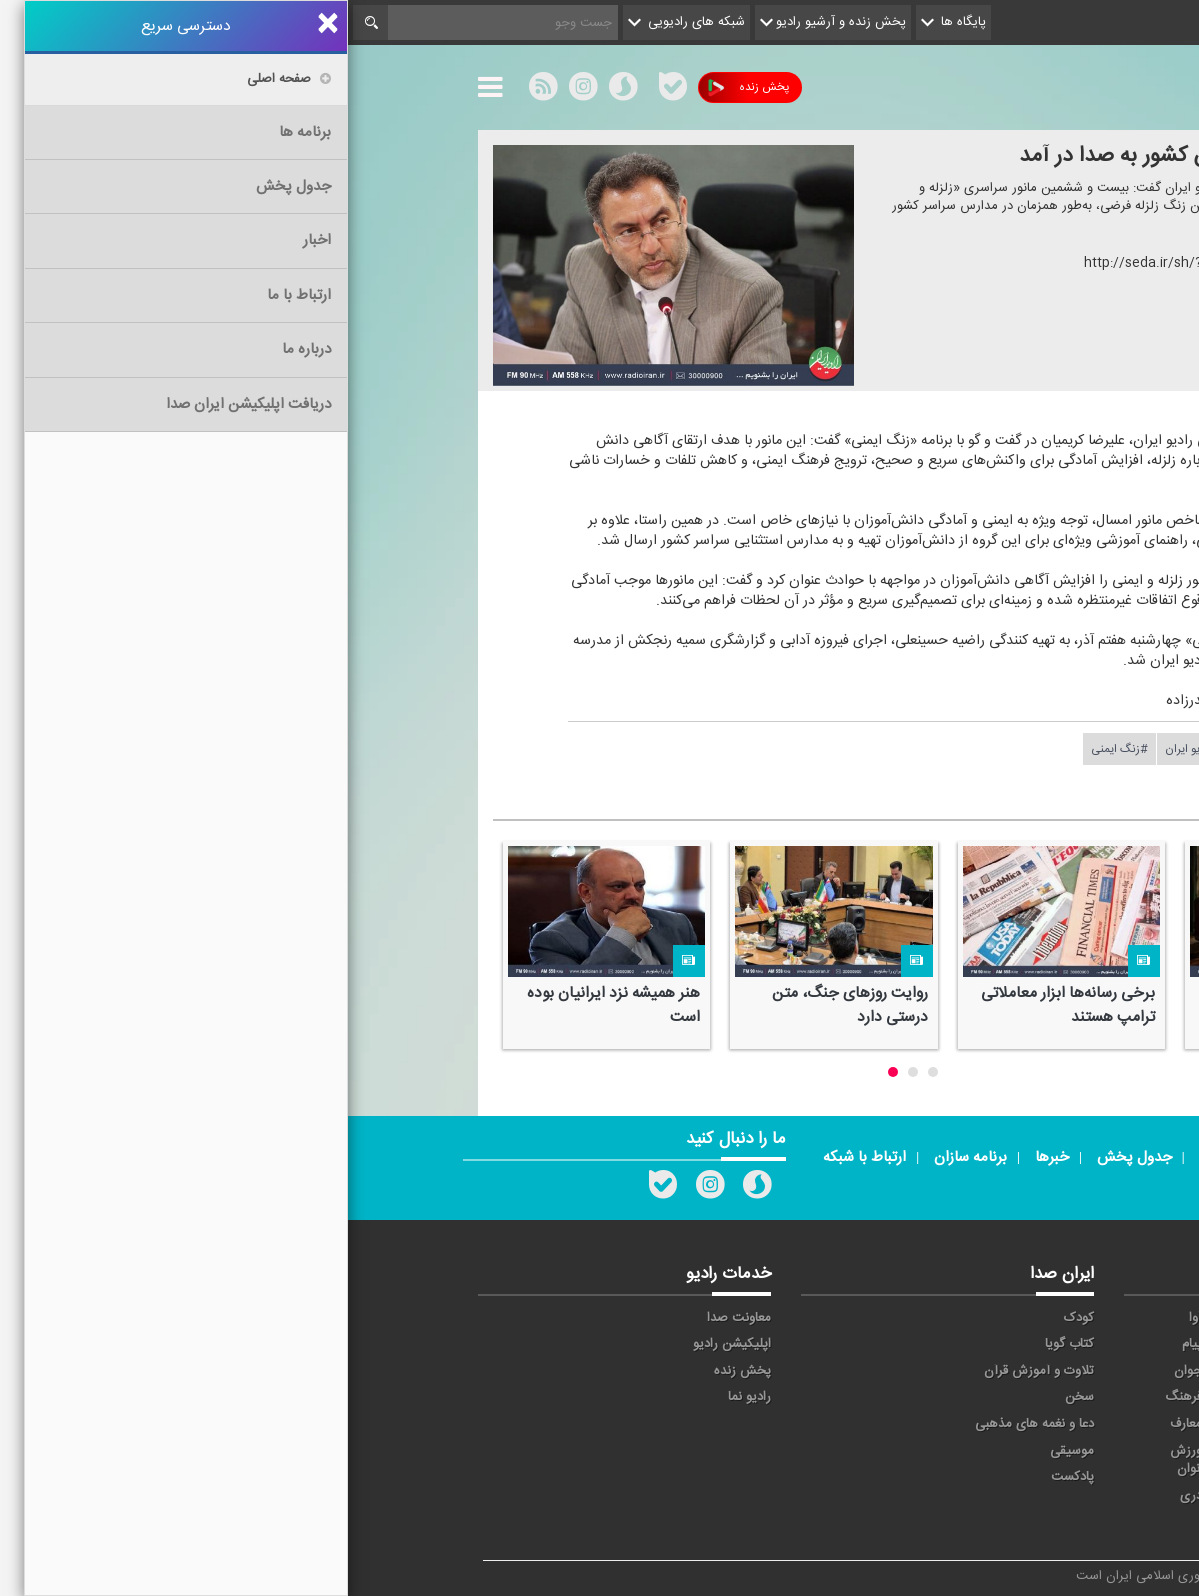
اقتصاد (1033, 1344)
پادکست (724, 1477)
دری (843, 1496)
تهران (937, 1371)
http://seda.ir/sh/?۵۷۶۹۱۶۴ (818, 263)
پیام (844, 1344)
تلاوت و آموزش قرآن (691, 1371)
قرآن (1038, 1424)
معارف (838, 1424)
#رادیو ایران (845, 749)
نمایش (1032, 1451)
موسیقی (724, 1451)
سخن (731, 1397)
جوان (840, 1371)
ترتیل (1035, 1371)
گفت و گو (926, 1424)
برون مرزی (923, 1496)
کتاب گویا (721, 1344)
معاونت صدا (391, 1318)
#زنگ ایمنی (771, 749)
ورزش (936, 1451)
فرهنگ (835, 1397)
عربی (1037, 1496)
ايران (939, 1344)
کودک (731, 1318)
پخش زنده (400, 87)
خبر (1041, 1318)
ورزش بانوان (840, 1460)
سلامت (1031, 1397)
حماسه (934, 1318)
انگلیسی (1028, 1522)
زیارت (937, 1522)
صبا (943, 1397)
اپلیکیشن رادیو (384, 1344)
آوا (847, 1318)
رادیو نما (401, 1397)
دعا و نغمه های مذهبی (686, 1424)
